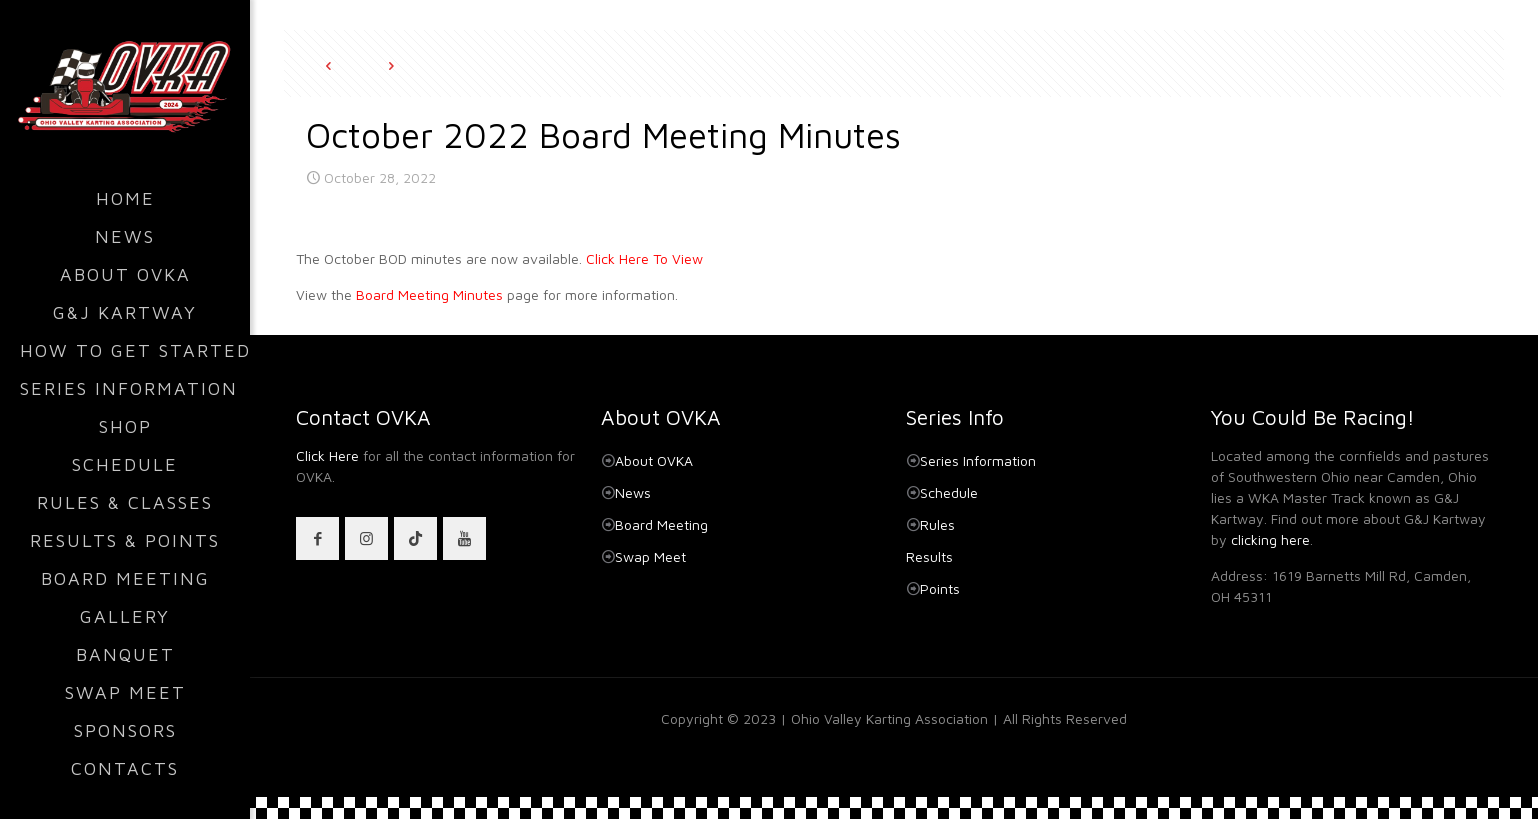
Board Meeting (661, 524)
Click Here (327, 455)
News (633, 492)
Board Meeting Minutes (429, 294)
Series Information (978, 460)
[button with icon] (317, 538)
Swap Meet (650, 556)
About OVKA (654, 460)
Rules (937, 524)
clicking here (1270, 539)
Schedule (949, 492)
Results (929, 556)
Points (940, 588)
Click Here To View (644, 258)
